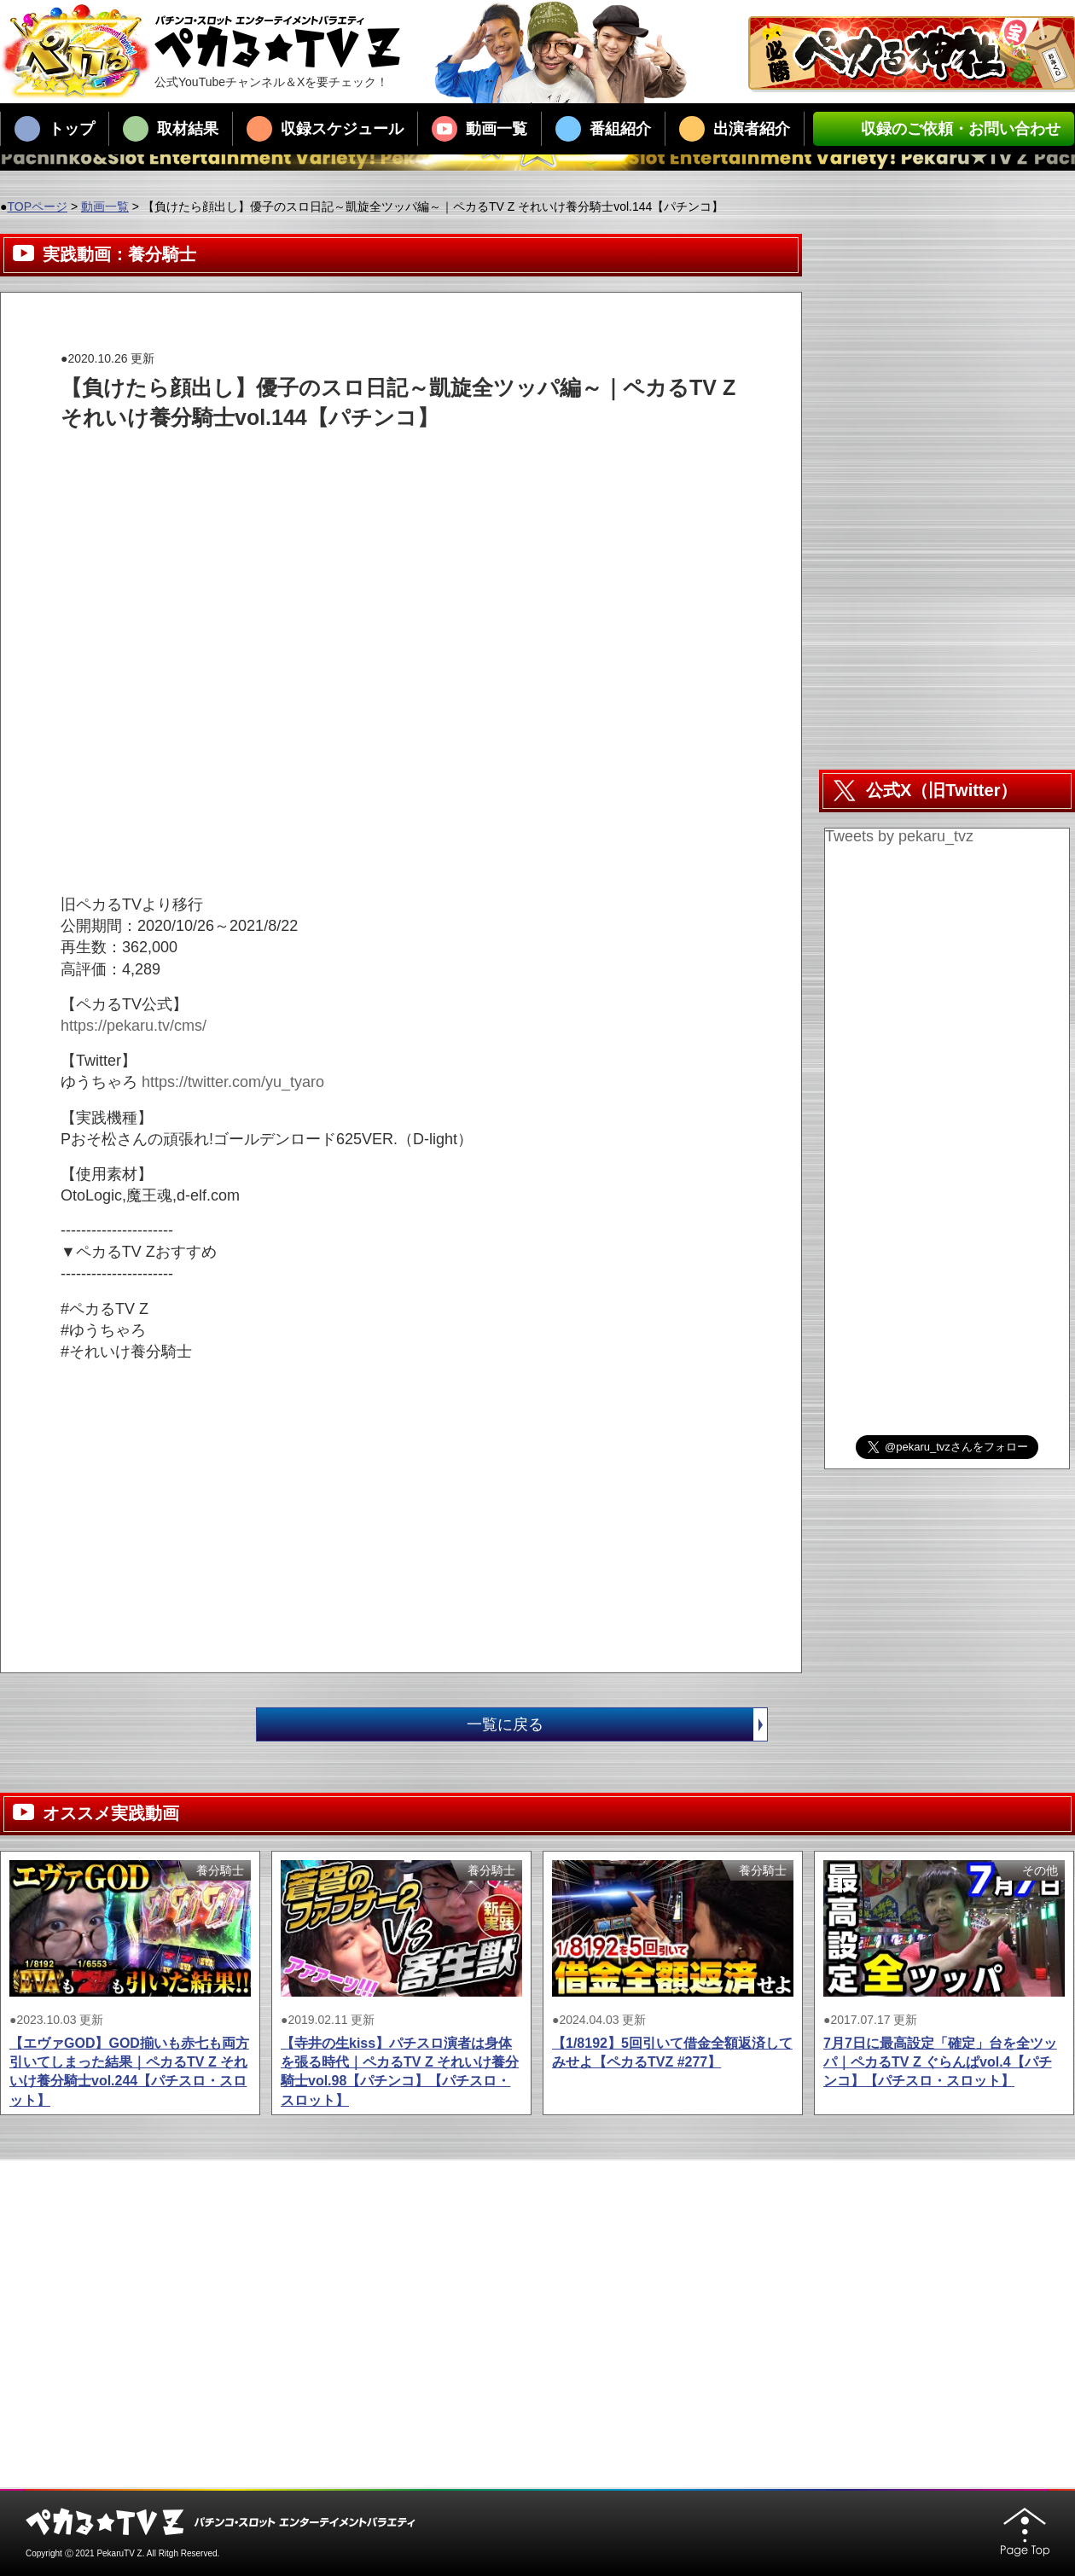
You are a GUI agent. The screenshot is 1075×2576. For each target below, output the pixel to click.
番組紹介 (603, 129)
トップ (55, 129)
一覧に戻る (617, 1724)
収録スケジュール (325, 129)
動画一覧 (479, 129)
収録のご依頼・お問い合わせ (943, 129)
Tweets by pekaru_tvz (899, 836)
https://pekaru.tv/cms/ (133, 1025)
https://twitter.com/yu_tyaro (233, 1081)
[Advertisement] (371, 471)
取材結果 (170, 129)
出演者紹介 (734, 129)
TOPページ (37, 206)
